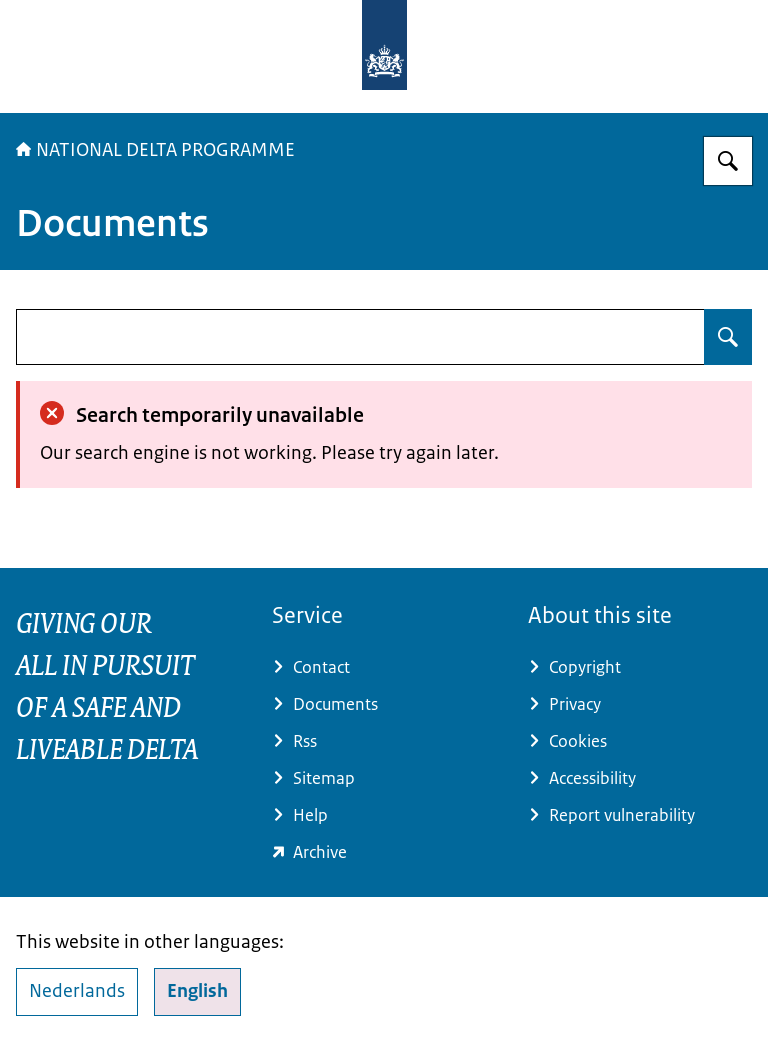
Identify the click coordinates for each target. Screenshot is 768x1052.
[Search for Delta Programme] (728, 161)
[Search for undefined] (728, 337)
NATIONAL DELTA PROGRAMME (155, 150)
